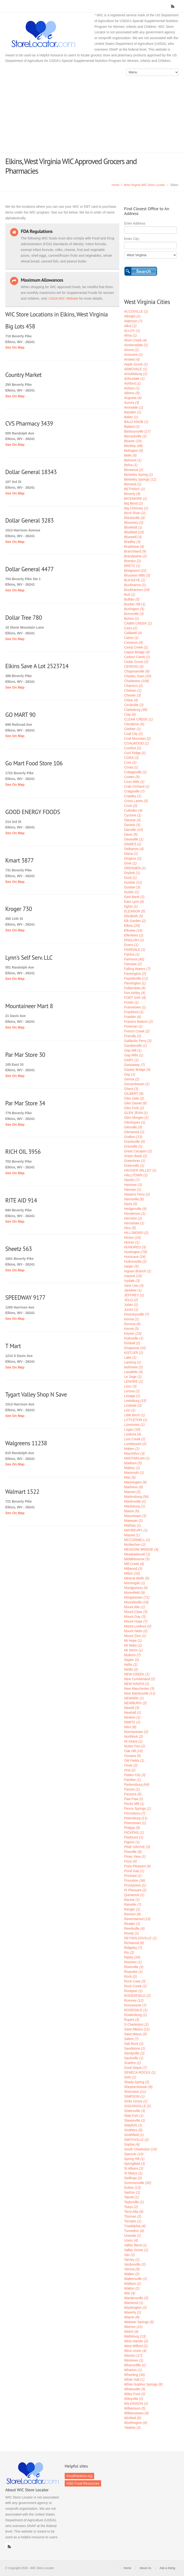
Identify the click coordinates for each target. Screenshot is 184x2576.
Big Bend (133, 503)
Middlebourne (137, 1559)
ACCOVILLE (136, 311)
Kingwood (135, 1348)
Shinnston (135, 2092)
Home (115, 185)
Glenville (133, 1127)
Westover (133, 2360)
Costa (131, 767)
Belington (133, 450)
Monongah (134, 1583)
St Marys (133, 2173)
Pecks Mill (134, 1804)
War (129, 2293)
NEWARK (134, 1698)
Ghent (131, 1089)
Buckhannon (137, 590)
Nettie (131, 1669)
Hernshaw (134, 1223)
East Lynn (134, 902)
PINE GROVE (137, 1847)
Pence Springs (137, 1808)
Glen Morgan (136, 1117)
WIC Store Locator (52, 34)
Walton (131, 2288)
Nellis (130, 1664)
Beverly (132, 494)
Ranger (132, 1909)
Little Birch (134, 1415)
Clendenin (134, 724)
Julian (131, 1305)
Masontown (135, 1516)
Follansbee (135, 988)
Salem (131, 2039)
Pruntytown (135, 1885)
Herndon (133, 1218)
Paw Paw (133, 1799)
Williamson (134, 2408)
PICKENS (134, 1832)
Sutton (132, 2187)
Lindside (133, 1405)
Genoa (131, 1079)
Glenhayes (134, 1122)
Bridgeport (135, 570)
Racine (132, 1900)
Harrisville (134, 1199)
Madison (133, 1463)
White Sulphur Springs (143, 2384)
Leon (130, 1386)
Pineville (133, 1852)
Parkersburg (136, 1784)
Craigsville (134, 791)
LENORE (133, 1381)
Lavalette (133, 1372)
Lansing (132, 1362)
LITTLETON (135, 1420)
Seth (130, 2077)
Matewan (133, 1521)
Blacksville (134, 518)
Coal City (133, 734)
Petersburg (135, 1818)
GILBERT (133, 1093)
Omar (131, 1765)
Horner (131, 1242)
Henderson (135, 1213)
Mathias (132, 1525)
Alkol (130, 326)
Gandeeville (135, 1045)
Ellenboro (133, 935)
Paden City (135, 1775)
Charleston (136, 681)
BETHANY (134, 489)
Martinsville (135, 1501)
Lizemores (134, 1425)
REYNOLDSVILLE (140, 1938)
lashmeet (133, 1367)
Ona (129, 1770)
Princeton (134, 1880)
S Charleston (136, 2024)
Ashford (132, 383)
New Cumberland (139, 1679)
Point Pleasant (137, 1866)
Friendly (132, 1036)
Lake (130, 1357)
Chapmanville (137, 671)
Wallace (132, 2283)
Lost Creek (134, 1439)
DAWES (132, 844)
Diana (131, 854)
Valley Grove (136, 2250)
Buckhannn (135, 585)
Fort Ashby (134, 993)
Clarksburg (135, 710)
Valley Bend (135, 2245)
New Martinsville (139, 1693)
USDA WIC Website (63, 298)
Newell (131, 1708)
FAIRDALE (134, 950)
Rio (129, 1952)
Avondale (133, 407)
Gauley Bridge (137, 1069)
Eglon (131, 906)
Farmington (135, 974)
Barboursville (137, 431)
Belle (130, 455)
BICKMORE (135, 498)
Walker (131, 2274)
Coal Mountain (137, 738)
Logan (132, 1429)
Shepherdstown (138, 2087)
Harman (132, 1189)
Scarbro (132, 2063)
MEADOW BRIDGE (141, 1549)
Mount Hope (135, 1621)
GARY (131, 1060)
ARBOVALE (135, 369)
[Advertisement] (92, 116)
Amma (131, 350)
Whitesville (134, 2389)
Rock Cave (134, 1981)
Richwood (134, 1943)
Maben (131, 1449)
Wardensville (136, 2298)
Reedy (131, 1933)
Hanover (133, 1185)
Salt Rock (134, 2044)
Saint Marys (135, 2034)
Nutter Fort (134, 1746)
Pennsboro (134, 1813)
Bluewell (133, 537)
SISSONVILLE (137, 2106)
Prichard (133, 1876)
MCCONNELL (137, 1540)
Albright (132, 316)
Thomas (132, 2216)
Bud (129, 594)
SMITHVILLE (136, 2140)
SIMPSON (134, 2096)
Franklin (132, 1017)
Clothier (132, 729)
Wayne (131, 2317)
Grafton (133, 1137)
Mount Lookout (137, 1626)
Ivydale (132, 1281)
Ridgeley (133, 1948)
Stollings (133, 2178)
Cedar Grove (136, 662)
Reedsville (134, 1928)
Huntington (135, 1252)
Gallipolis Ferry (137, 1041)
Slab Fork (134, 2116)
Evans (131, 945)
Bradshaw (134, 546)
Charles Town (137, 676)
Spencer (134, 2154)
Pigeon (132, 1842)
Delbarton (134, 849)
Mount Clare (135, 1612)
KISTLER (133, 1353)
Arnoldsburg (135, 374)
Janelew (132, 1290)
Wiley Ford (134, 2394)
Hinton (132, 1237)
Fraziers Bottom (138, 1021)
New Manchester (139, 1688)
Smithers (133, 2130)
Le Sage (133, 1377)
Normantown (136, 1732)
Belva (131, 465)
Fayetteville (136, 978)
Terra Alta (133, 2211)
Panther (132, 1780)
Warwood (133, 2303)
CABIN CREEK (138, 623)
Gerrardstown (137, 1084)
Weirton (133, 2327)
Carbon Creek (137, 657)
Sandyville (134, 2053)
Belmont (132, 460)
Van (129, 2255)
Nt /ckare (133, 1741)
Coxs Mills (134, 782)
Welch (131, 2331)
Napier (131, 1660)
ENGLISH (134, 940)
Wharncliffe (135, 2365)
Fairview (133, 964)
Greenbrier (134, 1161)
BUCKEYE (134, 580)
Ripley (132, 1957)
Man (130, 1477)
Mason (131, 1511)
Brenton (132, 561)
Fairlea (131, 954)
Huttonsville (135, 1261)
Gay (129, 1074)
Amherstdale (136, 345)
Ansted (132, 359)
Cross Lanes (136, 801)
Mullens (132, 1655)
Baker (131, 417)
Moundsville (136, 1602)
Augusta (132, 398)
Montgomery (136, 1588)
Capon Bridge (137, 652)
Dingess (132, 858)
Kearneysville (136, 1314)
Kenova (132, 1324)
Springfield (134, 2164)
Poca (130, 1861)
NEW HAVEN (136, 1684)
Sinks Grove (135, 2101)
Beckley (133, 446)
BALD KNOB (136, 422)
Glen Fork (134, 1108)
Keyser (132, 1333)
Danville (133, 830)
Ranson (132, 1914)
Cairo (130, 628)
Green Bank (135, 1156)
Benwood (133, 470)
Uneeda (132, 2235)
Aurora (131, 403)
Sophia (132, 2144)
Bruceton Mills (137, 575)
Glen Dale (134, 1098)
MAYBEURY (136, 1530)
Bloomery (133, 522)
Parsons (132, 1794)
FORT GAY (135, 997)
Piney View (135, 1856)
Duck (130, 878)
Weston (133, 2355)
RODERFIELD (137, 1996)
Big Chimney (136, 508)
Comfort (132, 748)
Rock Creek (135, 1986)
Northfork (133, 1736)
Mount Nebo (135, 1631)
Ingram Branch (137, 1271)
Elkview (133, 930)
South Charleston (140, 2149)
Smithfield (134, 2135)
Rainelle (132, 1904)
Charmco (133, 686)
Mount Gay (135, 1616)
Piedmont (133, 1837)
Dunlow (132, 887)
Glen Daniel (135, 1103)
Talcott (131, 2197)
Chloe (131, 700)
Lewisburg (135, 1401)
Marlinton (133, 1487)
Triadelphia (135, 2226)
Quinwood (134, 1895)
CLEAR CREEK (138, 719)
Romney (134, 2000)
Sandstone (134, 2048)
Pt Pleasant (135, 1890)
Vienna (131, 2269)
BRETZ (132, 566)
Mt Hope (133, 1640)
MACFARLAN (137, 1458)
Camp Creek (136, 647)
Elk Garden (135, 921)
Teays (131, 2207)
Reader (132, 1924)
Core (130, 762)
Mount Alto (134, 1607)
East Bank (134, 897)
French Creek (137, 1031)
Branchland (135, 551)
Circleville (134, 705)
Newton (132, 1717)
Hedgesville (135, 1209)
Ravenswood (137, 1919)
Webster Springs (139, 2322)
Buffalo (131, 599)
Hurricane (135, 1257)
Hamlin (132, 1180)
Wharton (133, 2370)
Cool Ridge (135, 753)
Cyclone (132, 815)
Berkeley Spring (138, 474)
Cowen (132, 777)
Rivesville (133, 1967)
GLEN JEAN (136, 1113)
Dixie (130, 863)
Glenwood (134, 1132)
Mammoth (134, 1473)
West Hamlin (136, 2341)
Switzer (132, 2192)
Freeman (133, 1026)
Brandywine (135, 556)
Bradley (132, 542)
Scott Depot (135, 2068)
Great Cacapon (138, 1151)
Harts (130, 1204)
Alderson (133, 321)
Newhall (132, 1712)
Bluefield (134, 532)
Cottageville (135, 772)
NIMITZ (132, 1722)
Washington (135, 2307)
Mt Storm (133, 1650)
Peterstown (135, 1823)
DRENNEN (135, 868)
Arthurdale (134, 379)
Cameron (133, 642)
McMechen (134, 1545)
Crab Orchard (137, 786)
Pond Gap (134, 1871)
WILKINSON (136, 2403)
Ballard (132, 426)
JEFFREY (134, 1295)
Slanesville (134, 2120)
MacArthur (134, 1453)
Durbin (131, 892)
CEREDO (134, 666)
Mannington (135, 1482)
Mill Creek (134, 1564)
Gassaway (134, 1065)
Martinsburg (136, 1497)
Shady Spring (136, 2082)
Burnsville (134, 614)
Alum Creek (135, 340)
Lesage (132, 1396)
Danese (132, 820)
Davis (131, 834)
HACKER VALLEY (140, 1170)
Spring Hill (134, 2159)
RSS (8, 2545)
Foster (131, 1002)
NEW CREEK (137, 1674)
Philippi (132, 1828)
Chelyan (132, 690)
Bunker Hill (134, 604)
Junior (131, 1309)
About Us (145, 2568)
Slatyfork (133, 2125)
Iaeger (131, 1266)
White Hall (134, 2379)
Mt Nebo (133, 1645)
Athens (132, 393)
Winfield (132, 2418)
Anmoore (133, 355)
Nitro (130, 1727)
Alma (130, 335)
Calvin (131, 638)
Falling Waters (137, 969)
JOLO (131, 1300)
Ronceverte (135, 2005)
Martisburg (134, 1506)
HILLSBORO (136, 1233)
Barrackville (135, 436)
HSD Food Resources (83, 2483)
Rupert (131, 2020)
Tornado (132, 2221)
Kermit (131, 1329)
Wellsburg (135, 2336)
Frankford (134, 1012)
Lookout (132, 1434)
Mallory (132, 1468)
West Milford (136, 2346)
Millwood (133, 1569)
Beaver (133, 441)
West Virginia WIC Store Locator (144, 185)
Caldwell (133, 633)
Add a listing (167, 2568)
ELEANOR (134, 911)
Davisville (133, 839)
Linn (129, 1410)
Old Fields (134, 1760)
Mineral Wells (136, 1578)
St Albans (133, 2168)
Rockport (133, 1991)
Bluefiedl (133, 527)
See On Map (14, 347)
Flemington (135, 983)
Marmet (132, 1492)
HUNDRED (135, 1247)
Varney (131, 2259)
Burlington (134, 609)
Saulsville (133, 2058)
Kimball (132, 1343)
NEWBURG (135, 1703)
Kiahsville (133, 1338)
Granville (133, 1146)
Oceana (132, 1756)
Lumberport (135, 1444)
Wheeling (134, 2375)
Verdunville (135, 2264)
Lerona (132, 1391)
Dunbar (133, 882)
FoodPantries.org (79, 2476)
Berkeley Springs (140, 479)
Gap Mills (133, 1055)
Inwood (133, 1276)
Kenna (131, 1319)
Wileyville (133, 2399)
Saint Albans (137, 2029)
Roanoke (133, 1972)
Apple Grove (136, 364)
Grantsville (134, 1141)
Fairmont (134, 959)
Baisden (132, 412)
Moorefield (134, 1592)
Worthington (135, 2423)
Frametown (135, 1007)
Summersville (137, 2183)
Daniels (132, 825)
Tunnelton (134, 2231)
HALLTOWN (136, 1175)
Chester (132, 695)
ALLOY (132, 331)
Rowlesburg (135, 2015)
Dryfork (132, 873)
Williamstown (136, 2413)
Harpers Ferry (137, 1194)
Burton (131, 618)
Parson (132, 1789)
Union (131, 2240)
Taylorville (134, 2202)
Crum (130, 806)
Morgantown (137, 1597)
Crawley (132, 796)
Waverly (132, 2312)
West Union (135, 2351)
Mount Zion (135, 1636)
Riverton (133, 1962)
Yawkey (132, 2427)
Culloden (133, 810)
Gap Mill (132, 1050)
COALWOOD (136, 743)
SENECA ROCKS (140, 2072)
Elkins (132, 926)
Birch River (134, 513)
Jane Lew (134, 1285)
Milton (132, 1573)
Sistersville (134, 2111)
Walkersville (135, 2279)
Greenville (134, 1165)
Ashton (132, 388)
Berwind (132, 484)
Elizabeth (133, 916)
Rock (130, 1976)
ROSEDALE (135, 2010)
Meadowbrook (137, 1554)
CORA (131, 758)
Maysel (132, 1535)
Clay (130, 714)
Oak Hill (133, 1751)
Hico (130, 1228)
